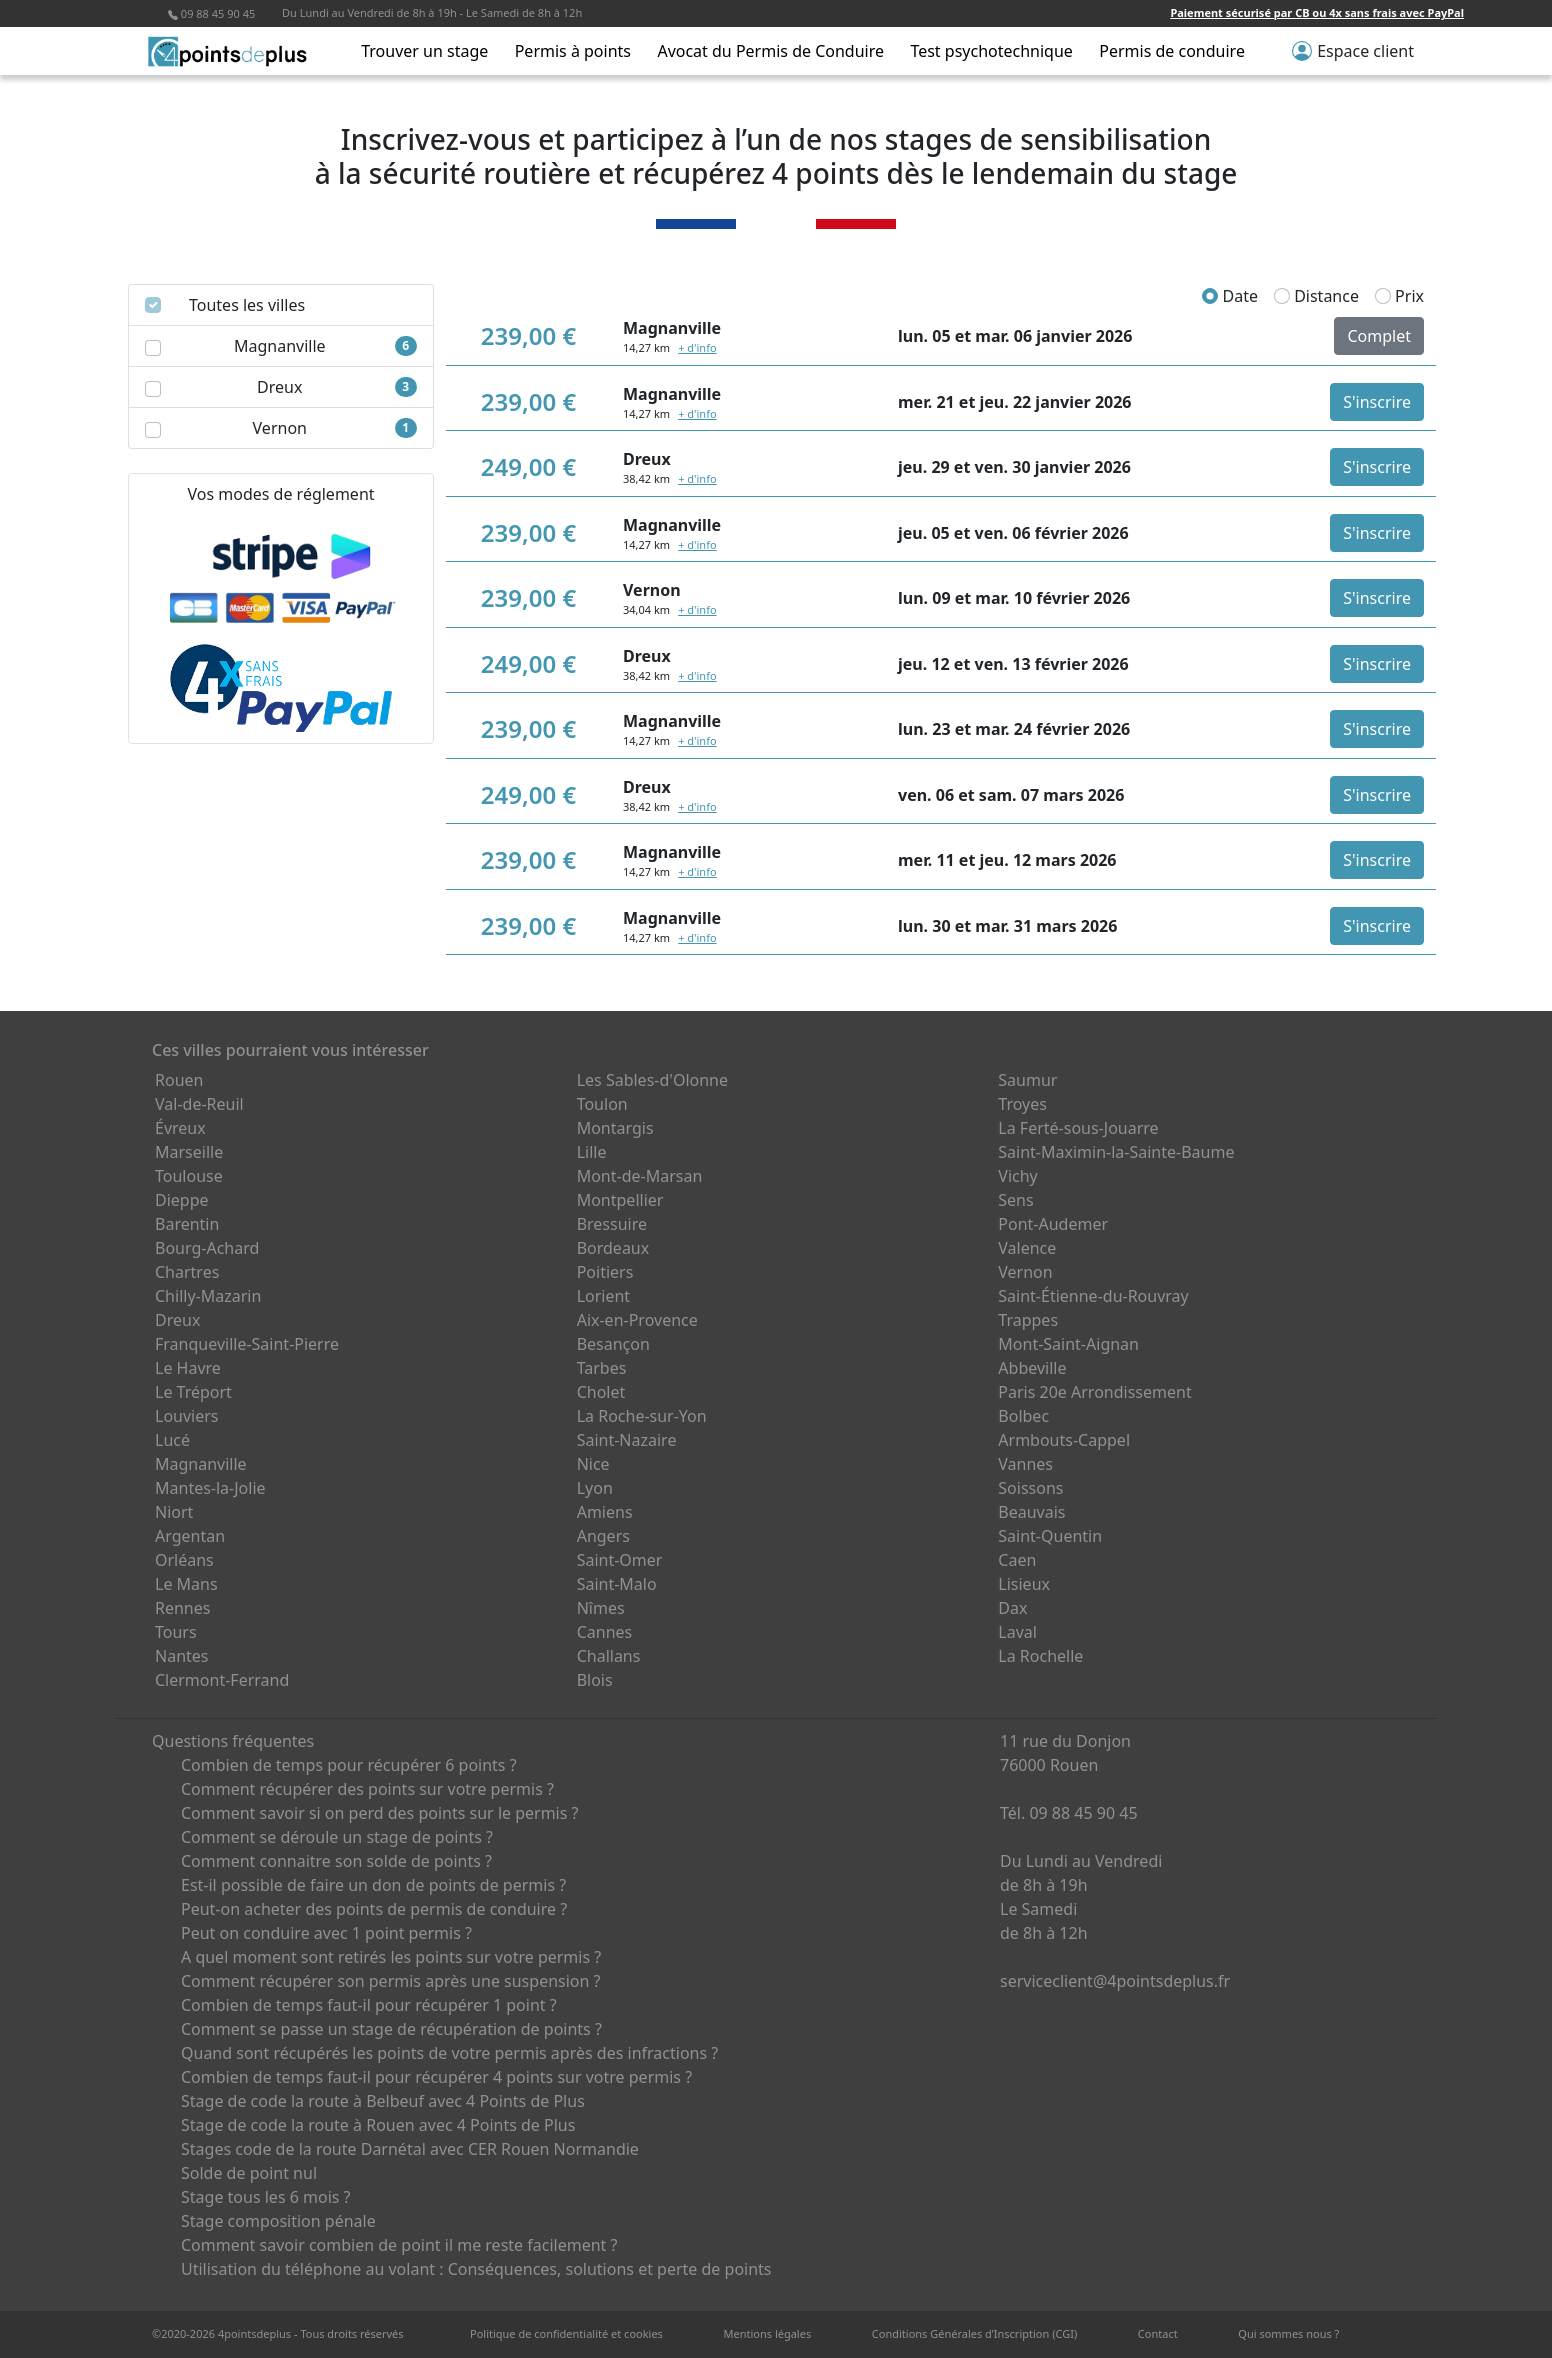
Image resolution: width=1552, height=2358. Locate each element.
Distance (1316, 296)
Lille (592, 1152)
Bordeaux (613, 1248)
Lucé (172, 1440)
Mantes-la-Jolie (210, 1488)
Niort (174, 1512)
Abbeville (1032, 1368)
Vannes (1025, 1464)
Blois (595, 1680)
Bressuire (612, 1224)
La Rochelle (1040, 1656)
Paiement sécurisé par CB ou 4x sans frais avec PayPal (1317, 12)
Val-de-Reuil (199, 1104)
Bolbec (1023, 1416)
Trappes (1028, 1320)
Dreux (177, 1320)
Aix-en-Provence (637, 1320)
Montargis (615, 1128)
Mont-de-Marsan (640, 1176)
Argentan (190, 1536)
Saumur (1027, 1080)
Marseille (189, 1152)
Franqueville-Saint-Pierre (247, 1344)
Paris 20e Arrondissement (1094, 1392)
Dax (1012, 1608)
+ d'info (697, 347)
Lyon (595, 1488)
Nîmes (601, 1608)
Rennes (182, 1608)
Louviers (187, 1416)
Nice (593, 1464)
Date (1230, 296)
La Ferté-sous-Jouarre (1078, 1128)
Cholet (601, 1392)
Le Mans (186, 1584)
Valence (1027, 1248)
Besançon (613, 1344)
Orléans (184, 1560)
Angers (603, 1536)
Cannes (605, 1632)
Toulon (602, 1104)
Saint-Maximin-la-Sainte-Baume (1116, 1152)
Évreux (180, 1128)
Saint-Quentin (1050, 1536)
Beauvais (1031, 1512)
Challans (609, 1656)
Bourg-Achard (207, 1248)
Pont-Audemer (1053, 1224)
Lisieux (1024, 1584)
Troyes (1022, 1104)
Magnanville (201, 1464)
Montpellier (620, 1200)
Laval (1017, 1632)
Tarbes (602, 1368)
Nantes (182, 1656)
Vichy (1017, 1176)
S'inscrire (1377, 402)
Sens (1015, 1200)
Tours (176, 1632)
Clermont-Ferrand (222, 1680)
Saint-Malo (617, 1584)
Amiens (605, 1512)
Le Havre (188, 1368)
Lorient (604, 1296)
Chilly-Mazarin (208, 1296)
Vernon (1025, 1272)
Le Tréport (193, 1392)
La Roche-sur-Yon (642, 1416)
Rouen (179, 1080)
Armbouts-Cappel (1064, 1440)
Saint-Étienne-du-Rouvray (1093, 1296)
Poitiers (605, 1272)
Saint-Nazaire (627, 1440)
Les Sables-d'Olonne (652, 1080)
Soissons (1030, 1488)
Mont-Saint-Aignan (1068, 1344)
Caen (1017, 1560)
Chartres (187, 1272)
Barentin (187, 1224)
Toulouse (189, 1176)
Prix (1399, 296)
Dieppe (182, 1200)
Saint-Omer (620, 1560)
